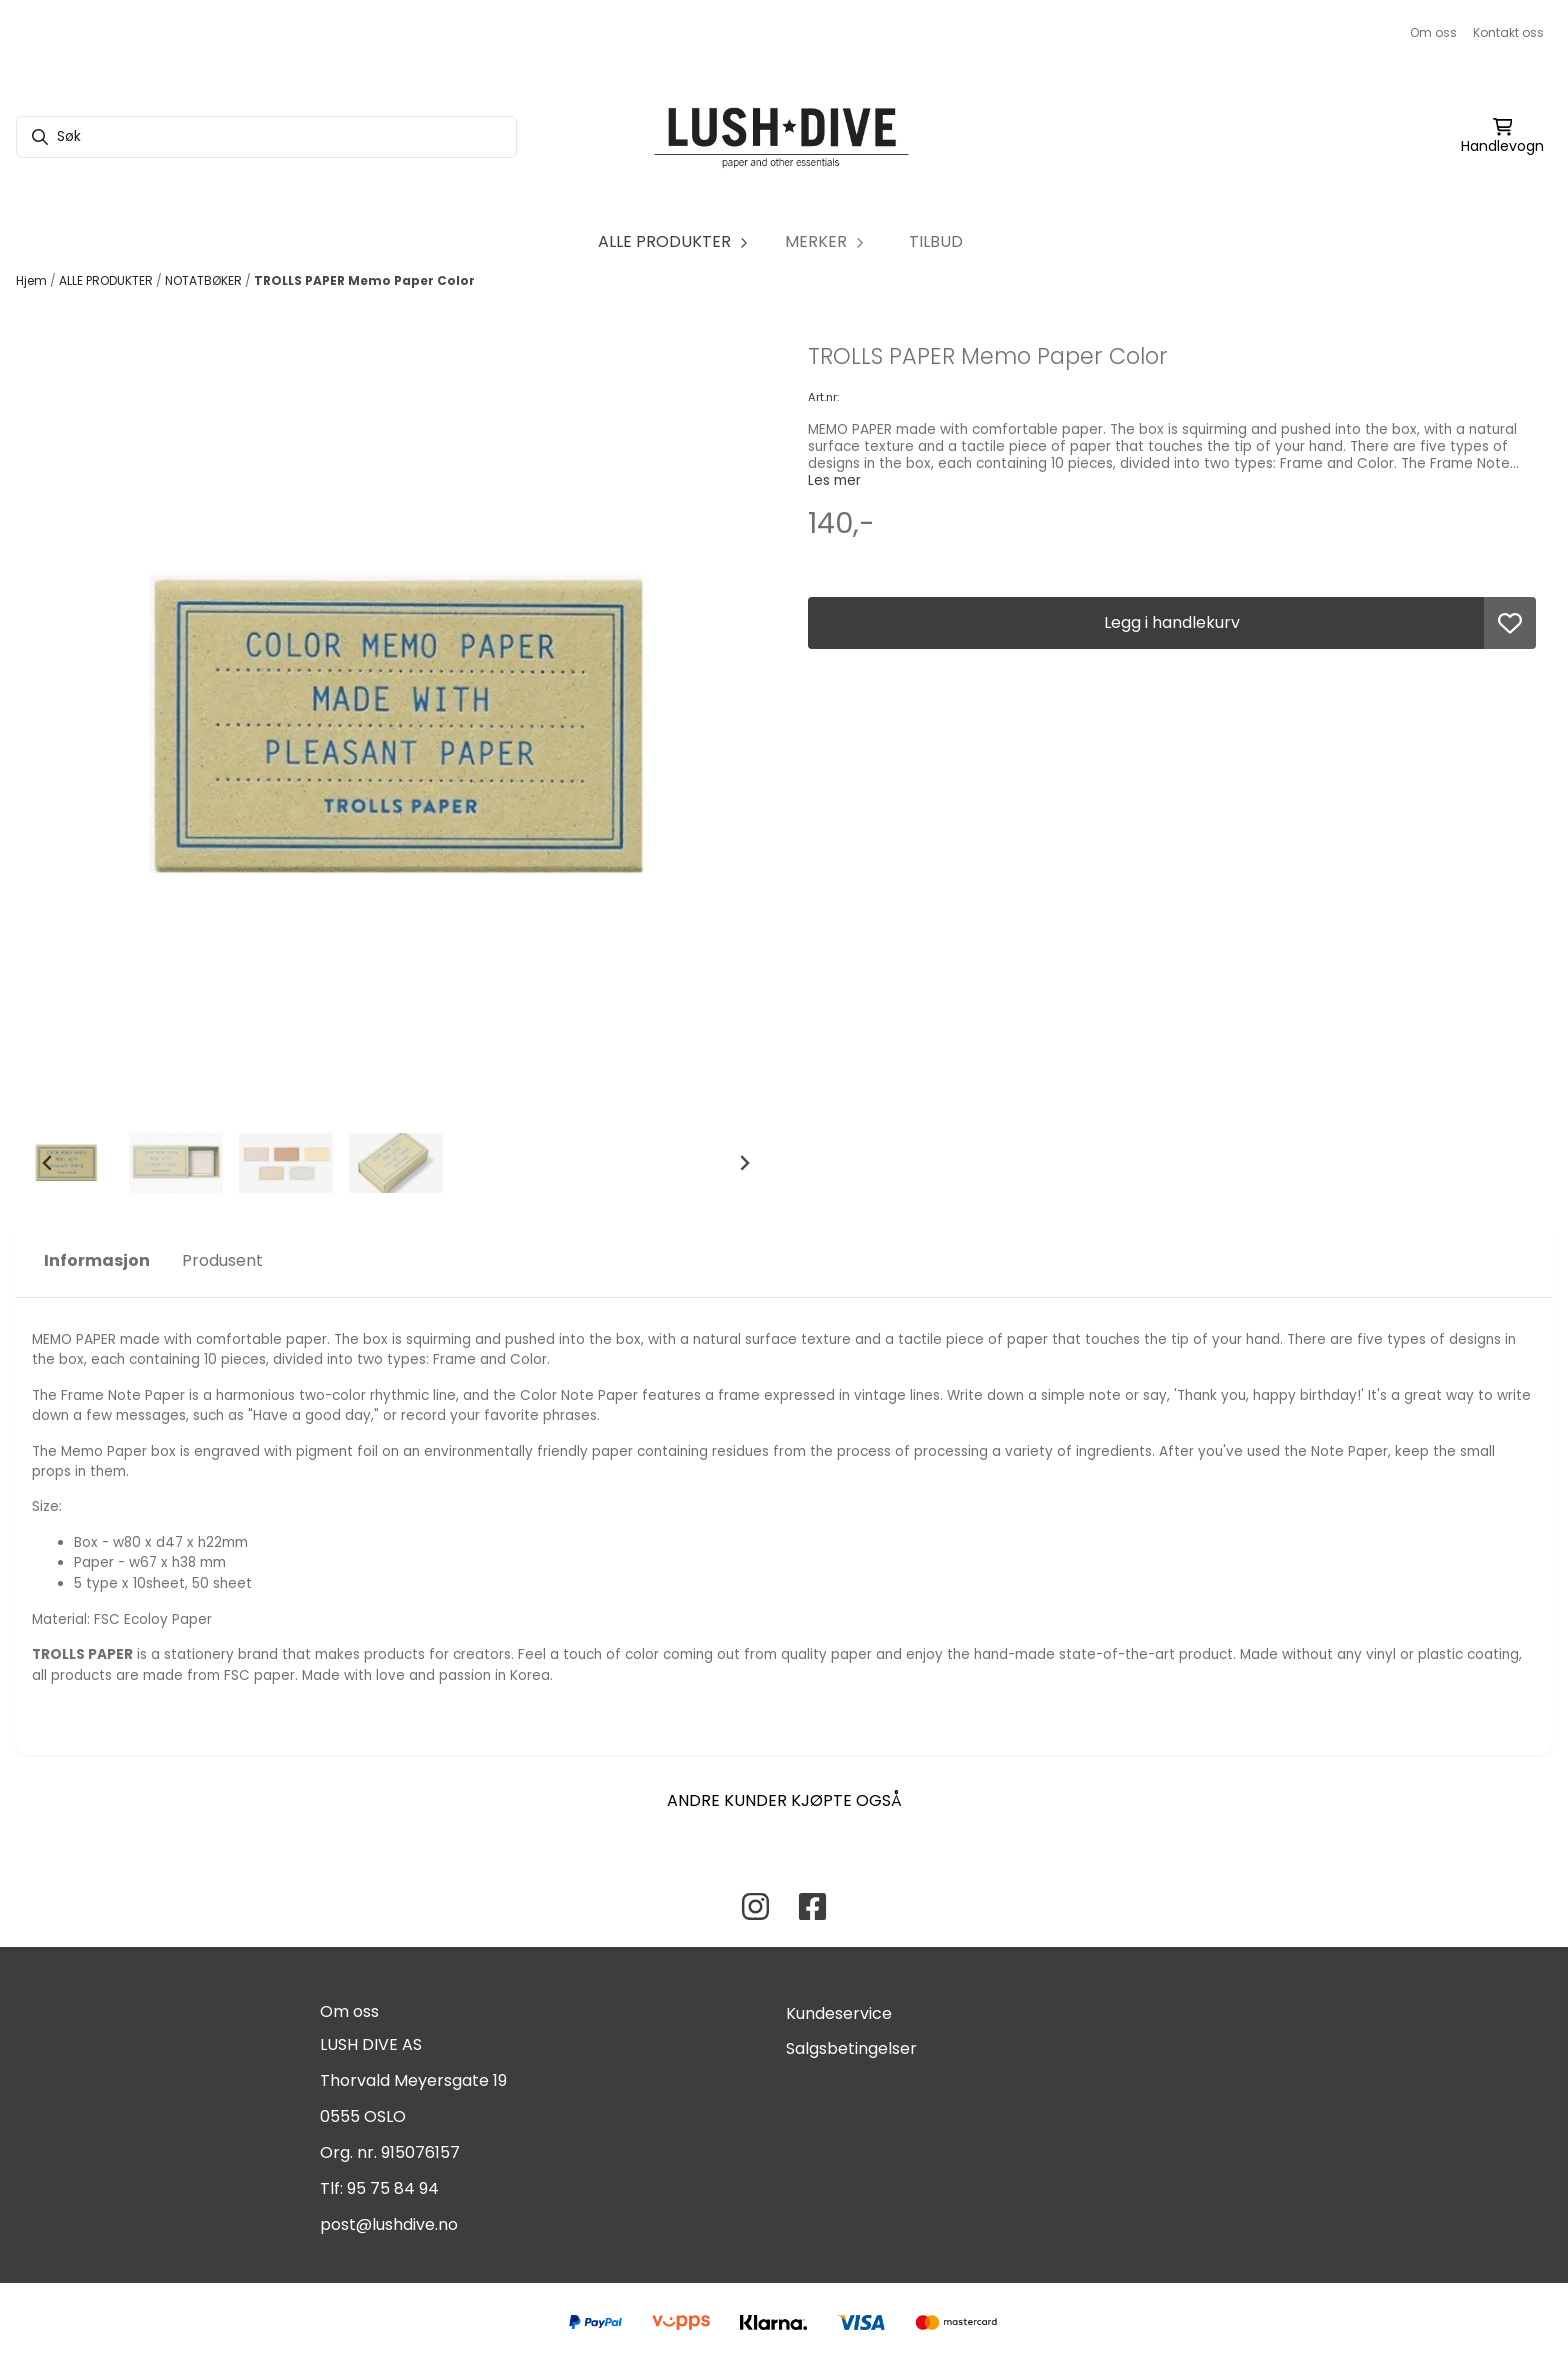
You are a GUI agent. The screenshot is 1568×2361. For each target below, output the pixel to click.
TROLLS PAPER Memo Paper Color (364, 280)
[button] (1510, 623)
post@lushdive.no (389, 2224)
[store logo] (784, 137)
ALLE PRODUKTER (107, 280)
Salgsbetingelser (851, 2048)
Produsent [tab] (222, 1260)
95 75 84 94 (393, 2188)
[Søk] (266, 137)
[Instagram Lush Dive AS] (755, 1906)
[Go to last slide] (48, 1163)
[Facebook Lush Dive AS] (812, 1906)
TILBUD (936, 241)
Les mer (834, 480)
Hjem (33, 280)
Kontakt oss (1508, 32)
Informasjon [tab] (97, 1260)
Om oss (1433, 32)
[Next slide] (744, 1163)
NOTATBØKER (205, 280)
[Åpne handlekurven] (1502, 137)
